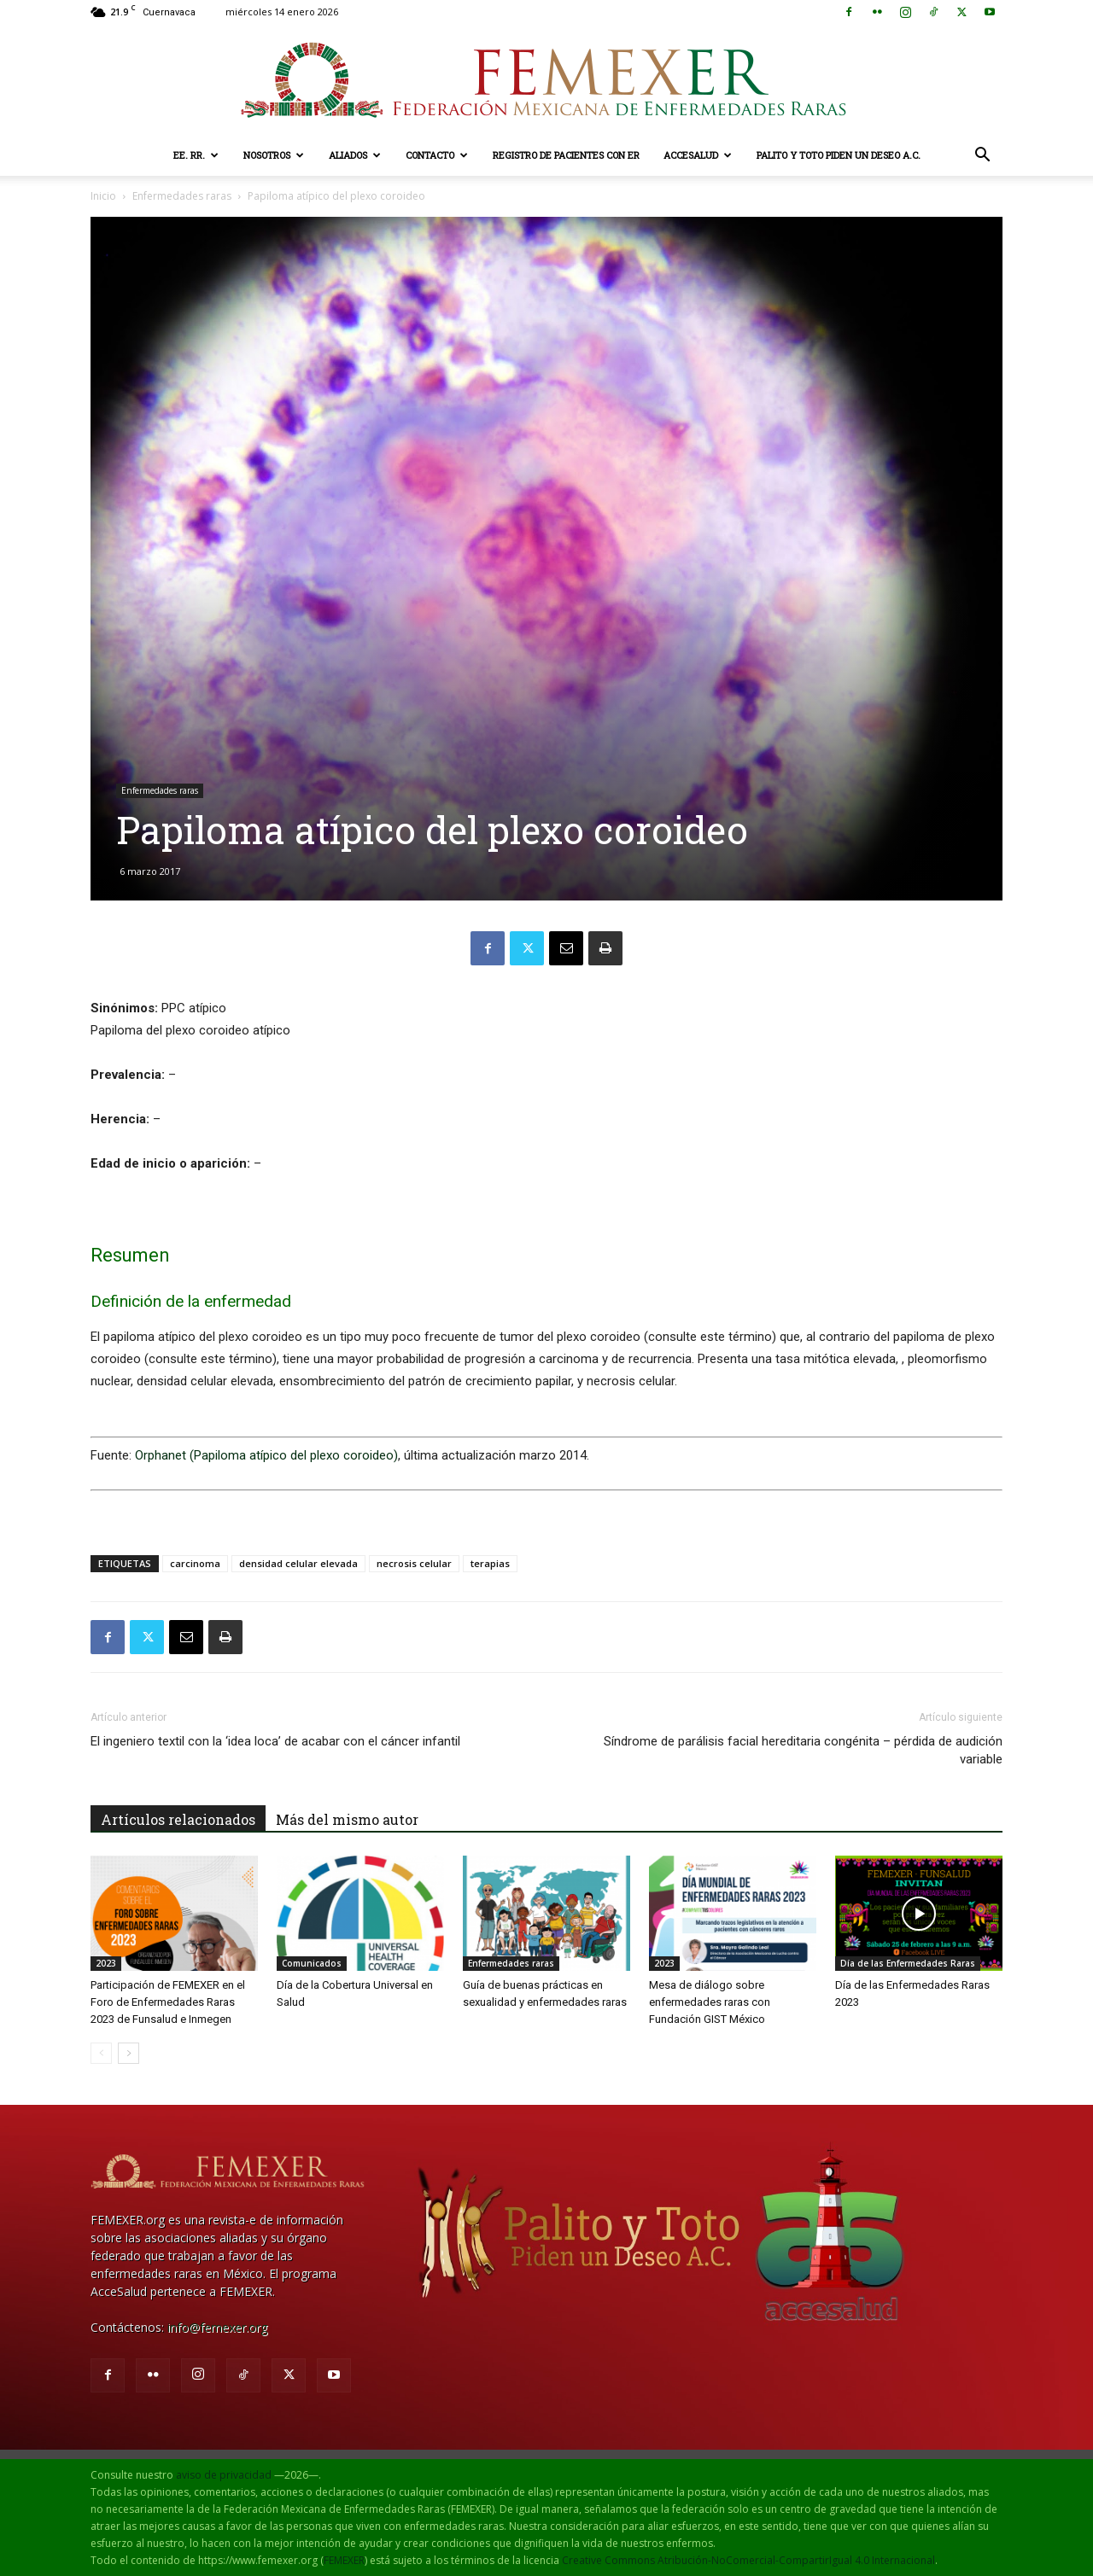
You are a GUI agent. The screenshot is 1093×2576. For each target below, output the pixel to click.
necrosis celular (414, 1563)
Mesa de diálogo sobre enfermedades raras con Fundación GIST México (709, 2002)
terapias (490, 1563)
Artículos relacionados (178, 1819)
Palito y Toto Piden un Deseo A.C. (839, 155)
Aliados (355, 155)
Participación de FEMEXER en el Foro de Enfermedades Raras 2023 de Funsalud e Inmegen (168, 2002)
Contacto (437, 155)
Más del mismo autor (347, 1819)
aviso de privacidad (224, 2475)
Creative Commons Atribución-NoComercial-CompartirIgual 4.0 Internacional (748, 2560)
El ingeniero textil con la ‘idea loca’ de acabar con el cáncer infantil (275, 1741)
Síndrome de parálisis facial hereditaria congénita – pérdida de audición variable (803, 1750)
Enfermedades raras (181, 196)
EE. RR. (196, 155)
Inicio (103, 196)
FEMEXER (344, 2560)
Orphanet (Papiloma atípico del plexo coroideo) (266, 1455)
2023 (106, 1963)
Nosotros (273, 155)
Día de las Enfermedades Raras (907, 1963)
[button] (981, 157)
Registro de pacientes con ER (566, 155)
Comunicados (312, 1963)
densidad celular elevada (298, 1563)
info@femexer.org (217, 2327)
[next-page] (128, 2053)
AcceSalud (697, 155)
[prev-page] (101, 2053)
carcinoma (195, 1563)
